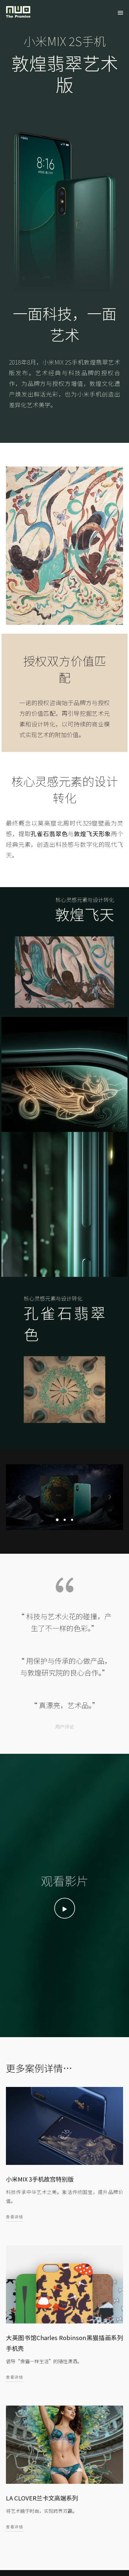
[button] (57, 1519)
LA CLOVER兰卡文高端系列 (42, 2497)
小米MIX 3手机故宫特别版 (40, 2178)
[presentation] (19, 1497)
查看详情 (14, 2216)
